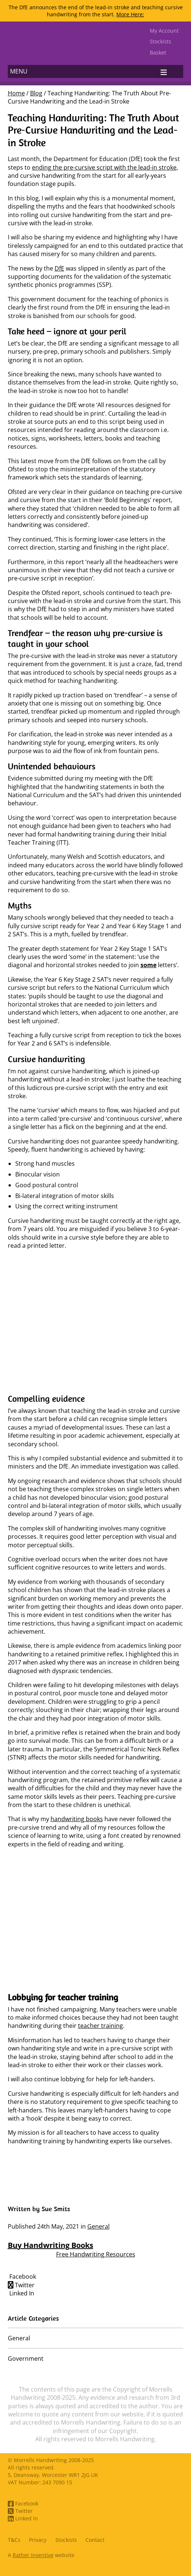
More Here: (130, 14)
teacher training (100, 2026)
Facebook (22, 2276)
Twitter (21, 2285)
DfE (59, 268)
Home (16, 93)
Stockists (160, 41)
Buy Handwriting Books (50, 2245)
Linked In (21, 2293)
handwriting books (77, 1819)
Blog (36, 93)
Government (25, 2358)
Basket (158, 52)
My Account (164, 30)
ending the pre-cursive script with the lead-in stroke (104, 167)
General (98, 2226)
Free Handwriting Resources (95, 2254)
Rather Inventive (33, 2555)
